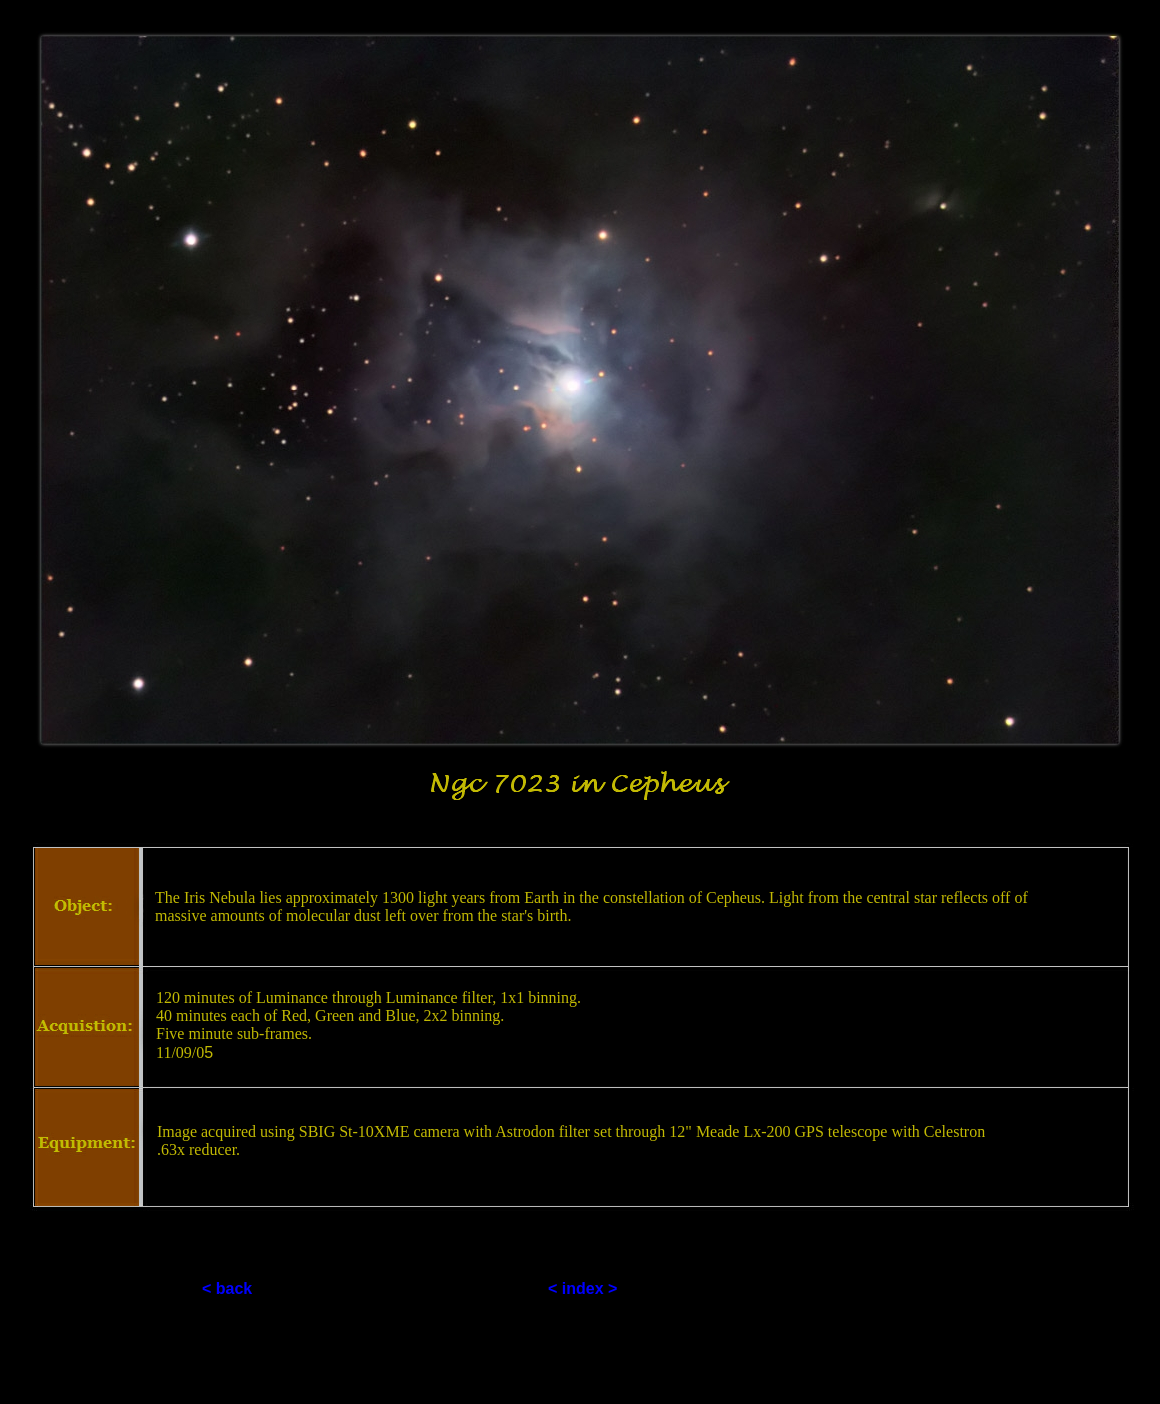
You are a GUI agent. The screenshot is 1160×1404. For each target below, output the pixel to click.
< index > (582, 1288)
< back (227, 1288)
